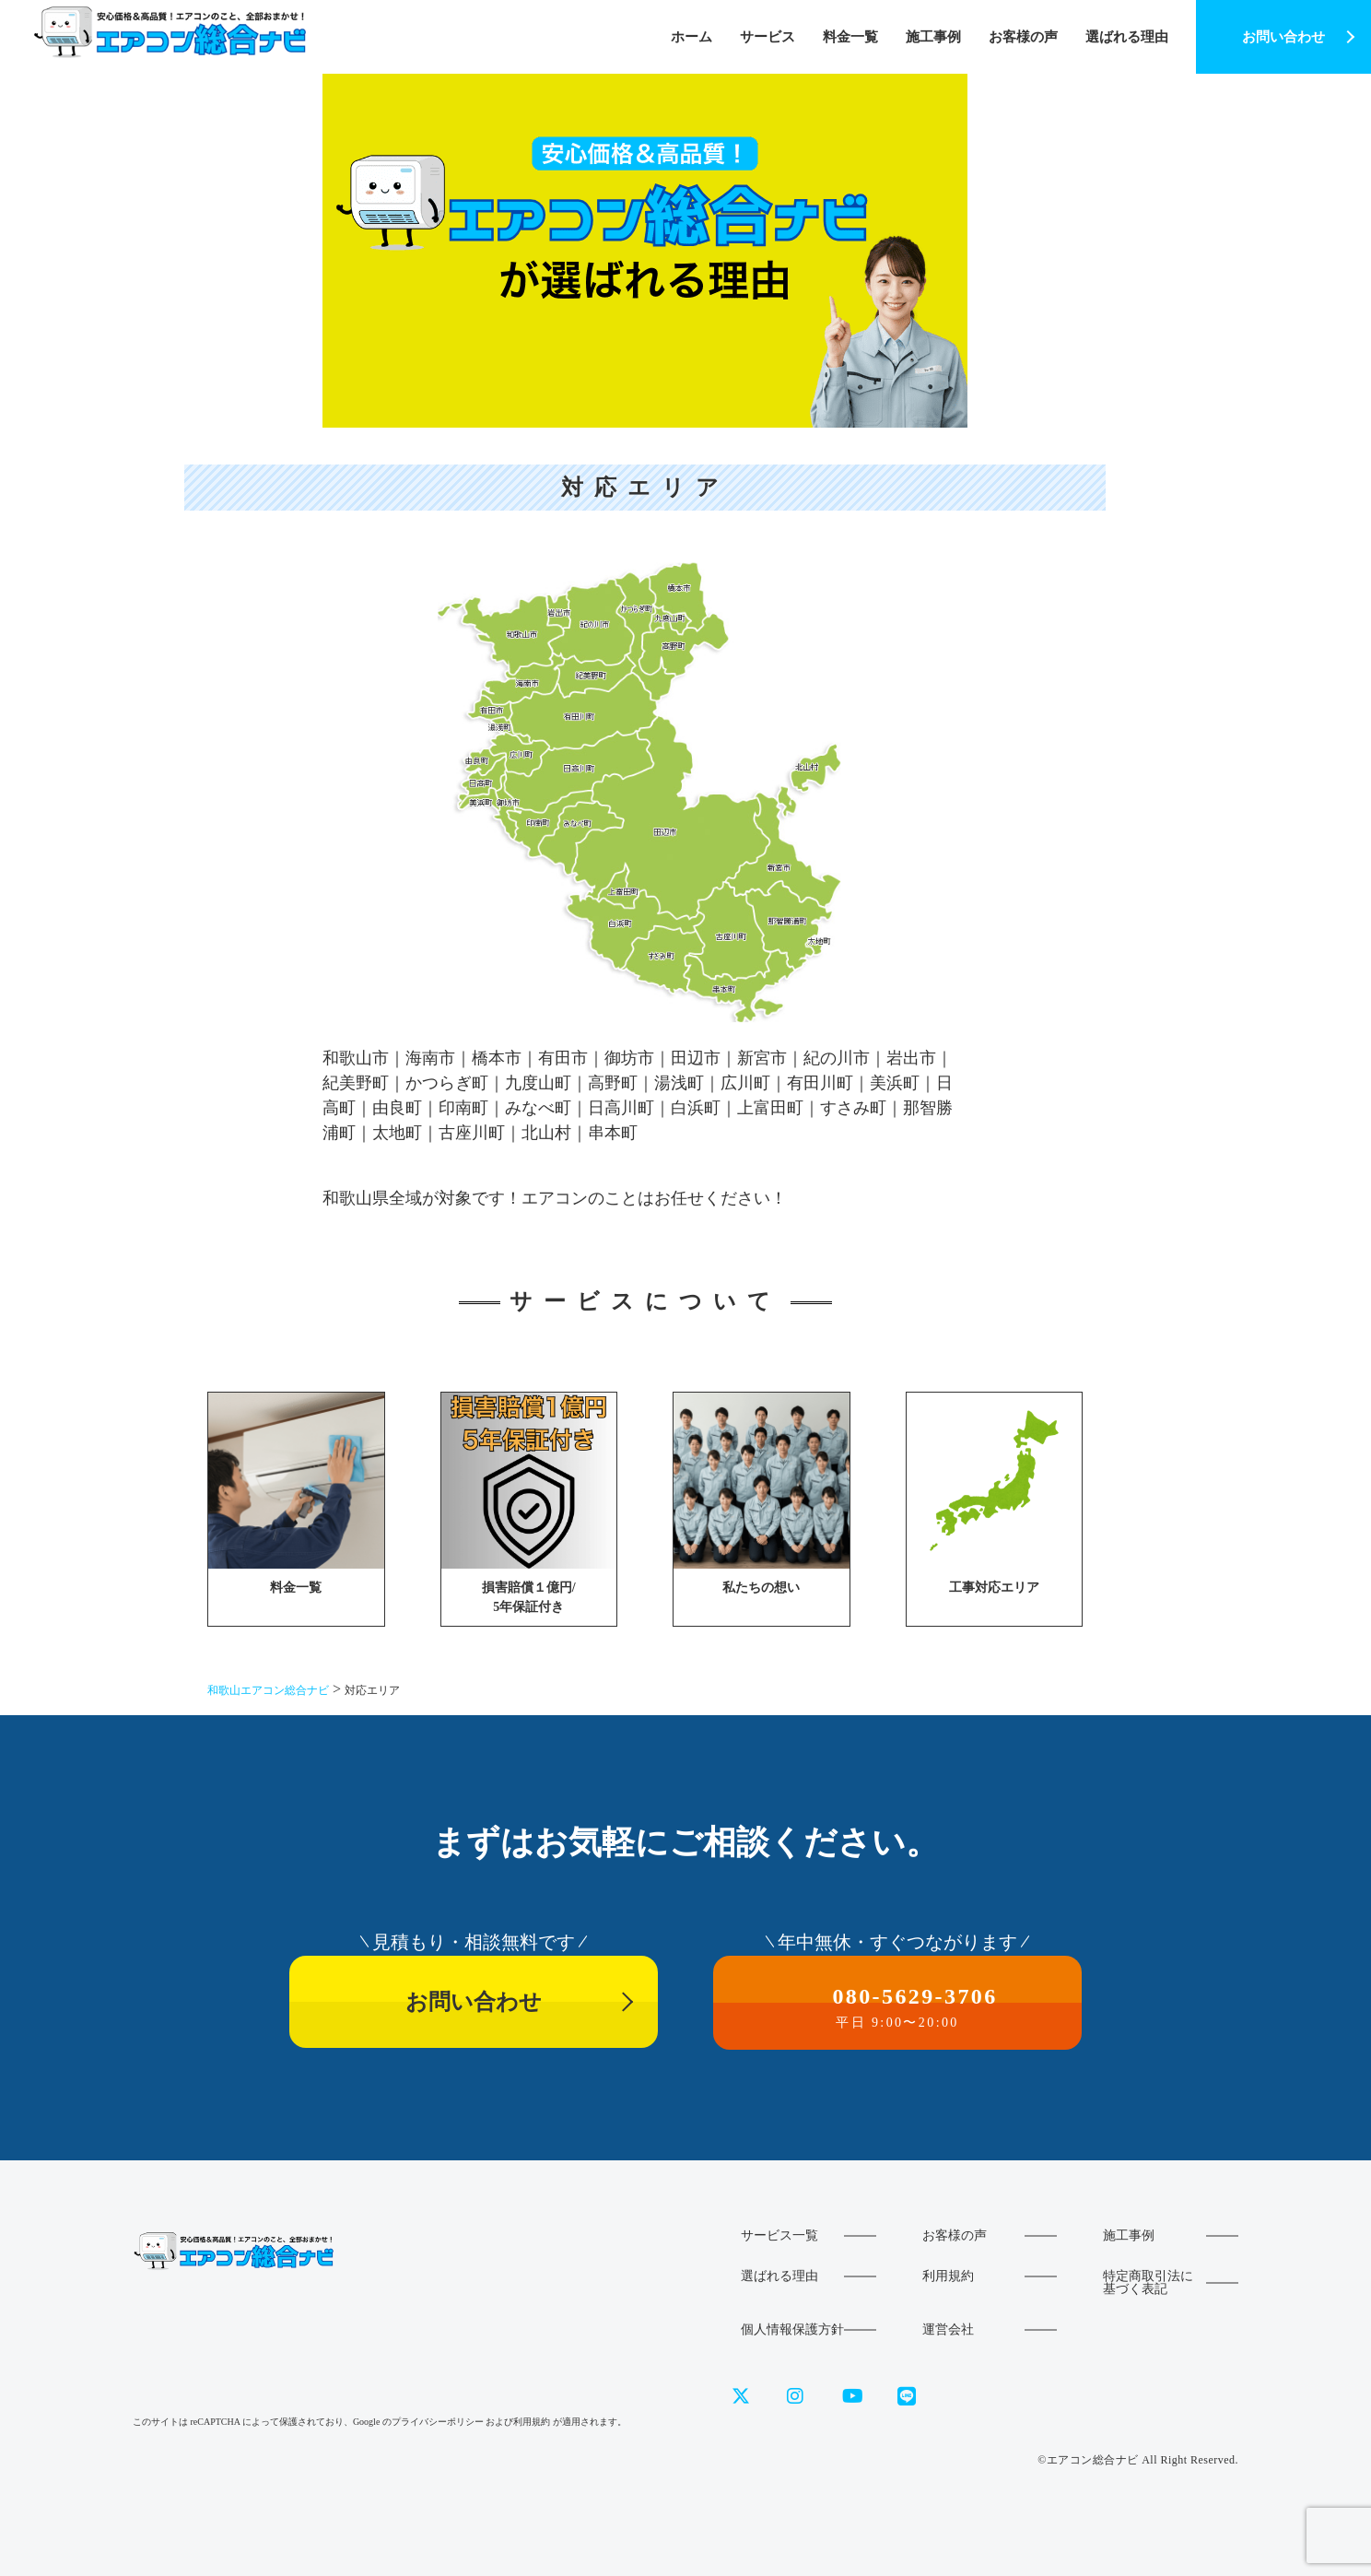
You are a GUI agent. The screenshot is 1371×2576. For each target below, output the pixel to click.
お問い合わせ (1283, 36)
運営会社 (948, 2329)
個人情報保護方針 (792, 2329)
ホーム (691, 36)
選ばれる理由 (1126, 36)
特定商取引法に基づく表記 (1148, 2282)
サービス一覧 (779, 2235)
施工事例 (933, 36)
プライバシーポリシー (438, 2422)
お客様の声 (1023, 36)
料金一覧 (850, 36)
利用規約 (948, 2276)
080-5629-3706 (897, 2006)
